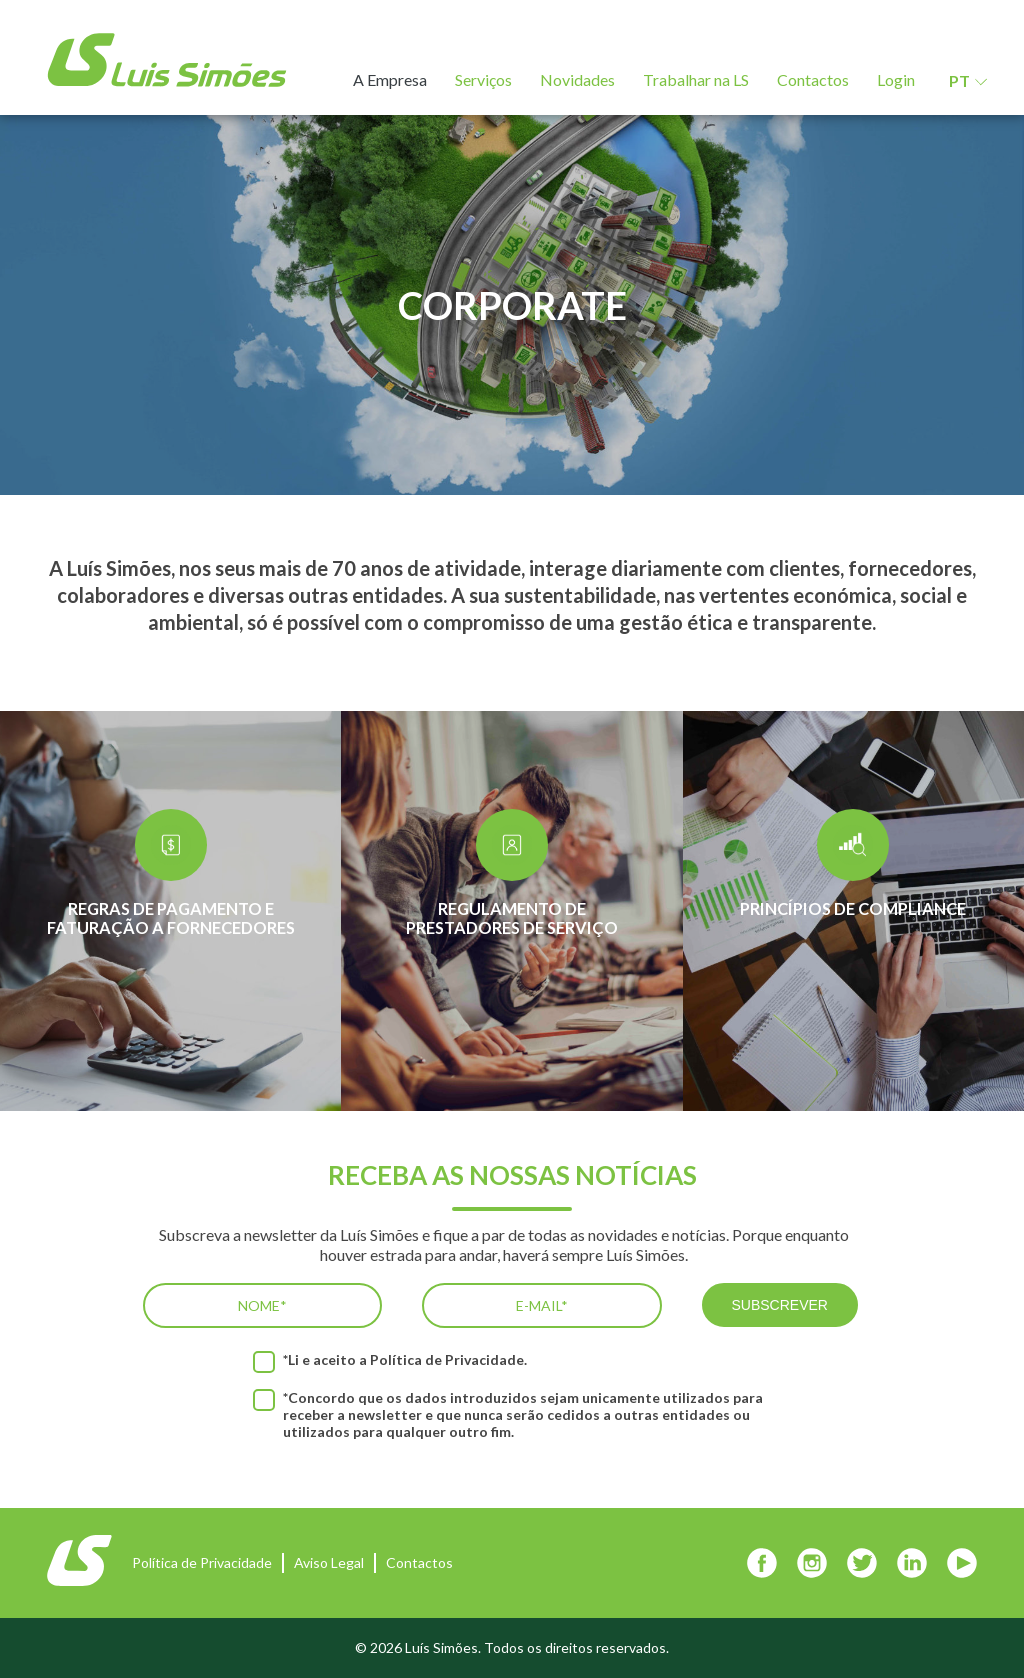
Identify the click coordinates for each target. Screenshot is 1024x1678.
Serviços (483, 79)
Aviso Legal (329, 1562)
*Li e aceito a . (405, 1359)
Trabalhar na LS (696, 79)
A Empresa (390, 79)
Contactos (813, 79)
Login (896, 79)
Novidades (577, 79)
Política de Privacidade (447, 1359)
